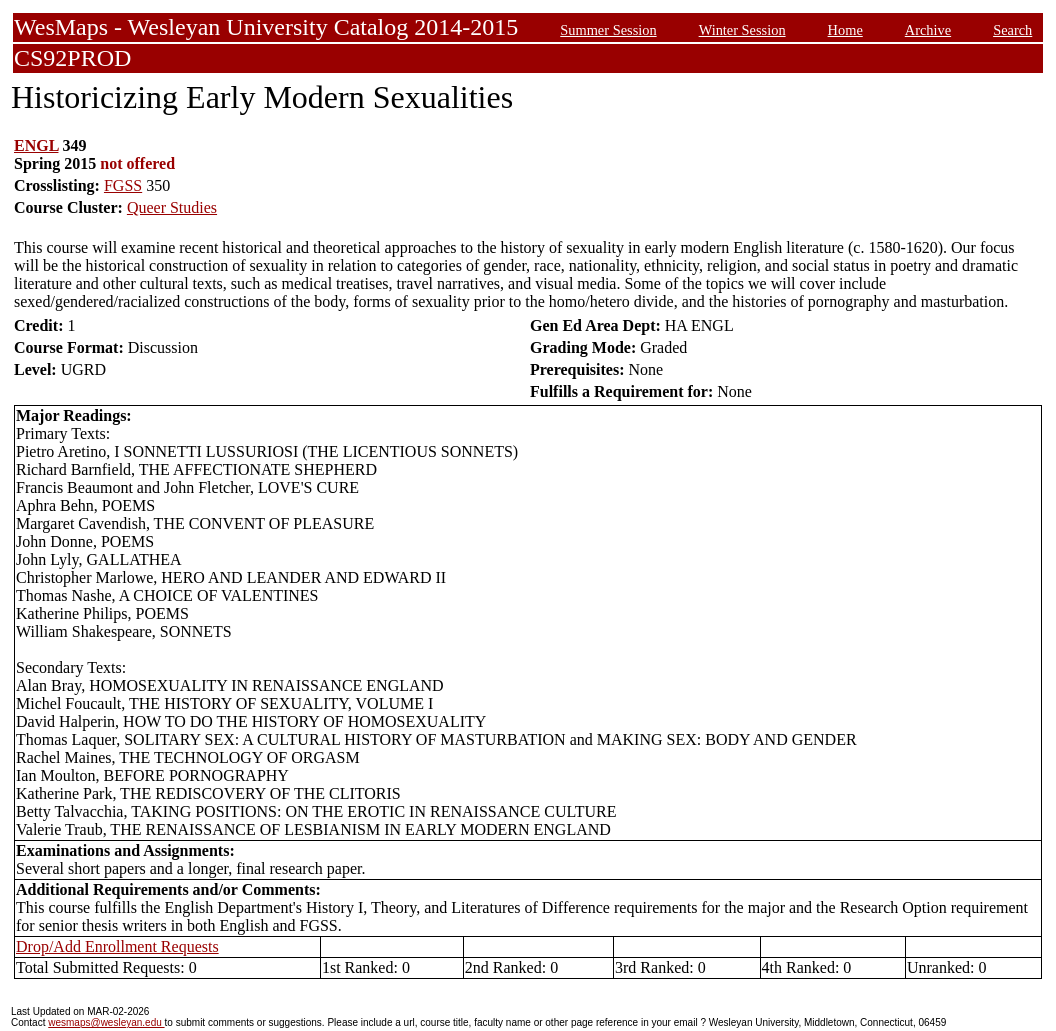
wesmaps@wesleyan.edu (106, 1022)
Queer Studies (172, 207)
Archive (928, 30)
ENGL (36, 145)
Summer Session (608, 30)
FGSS (123, 185)
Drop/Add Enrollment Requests (117, 946)
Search (1012, 30)
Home (845, 30)
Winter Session (742, 30)
